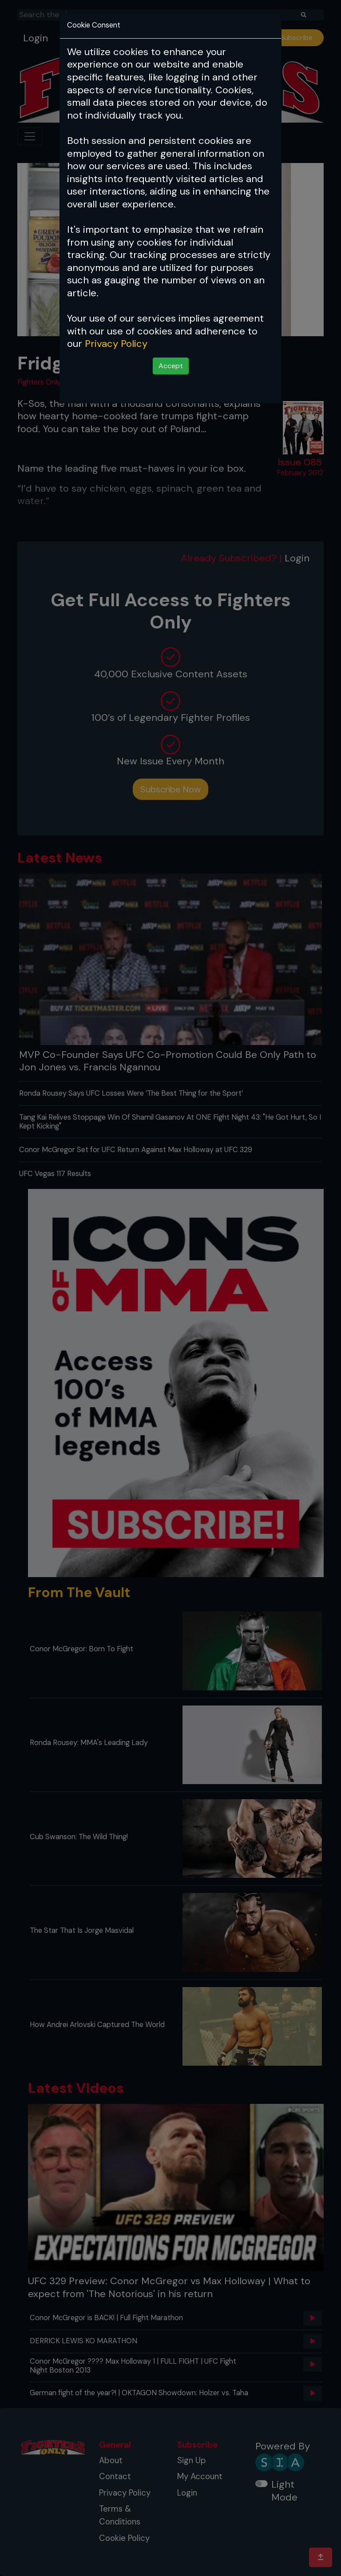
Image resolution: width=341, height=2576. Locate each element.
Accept (171, 365)
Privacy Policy (116, 343)
